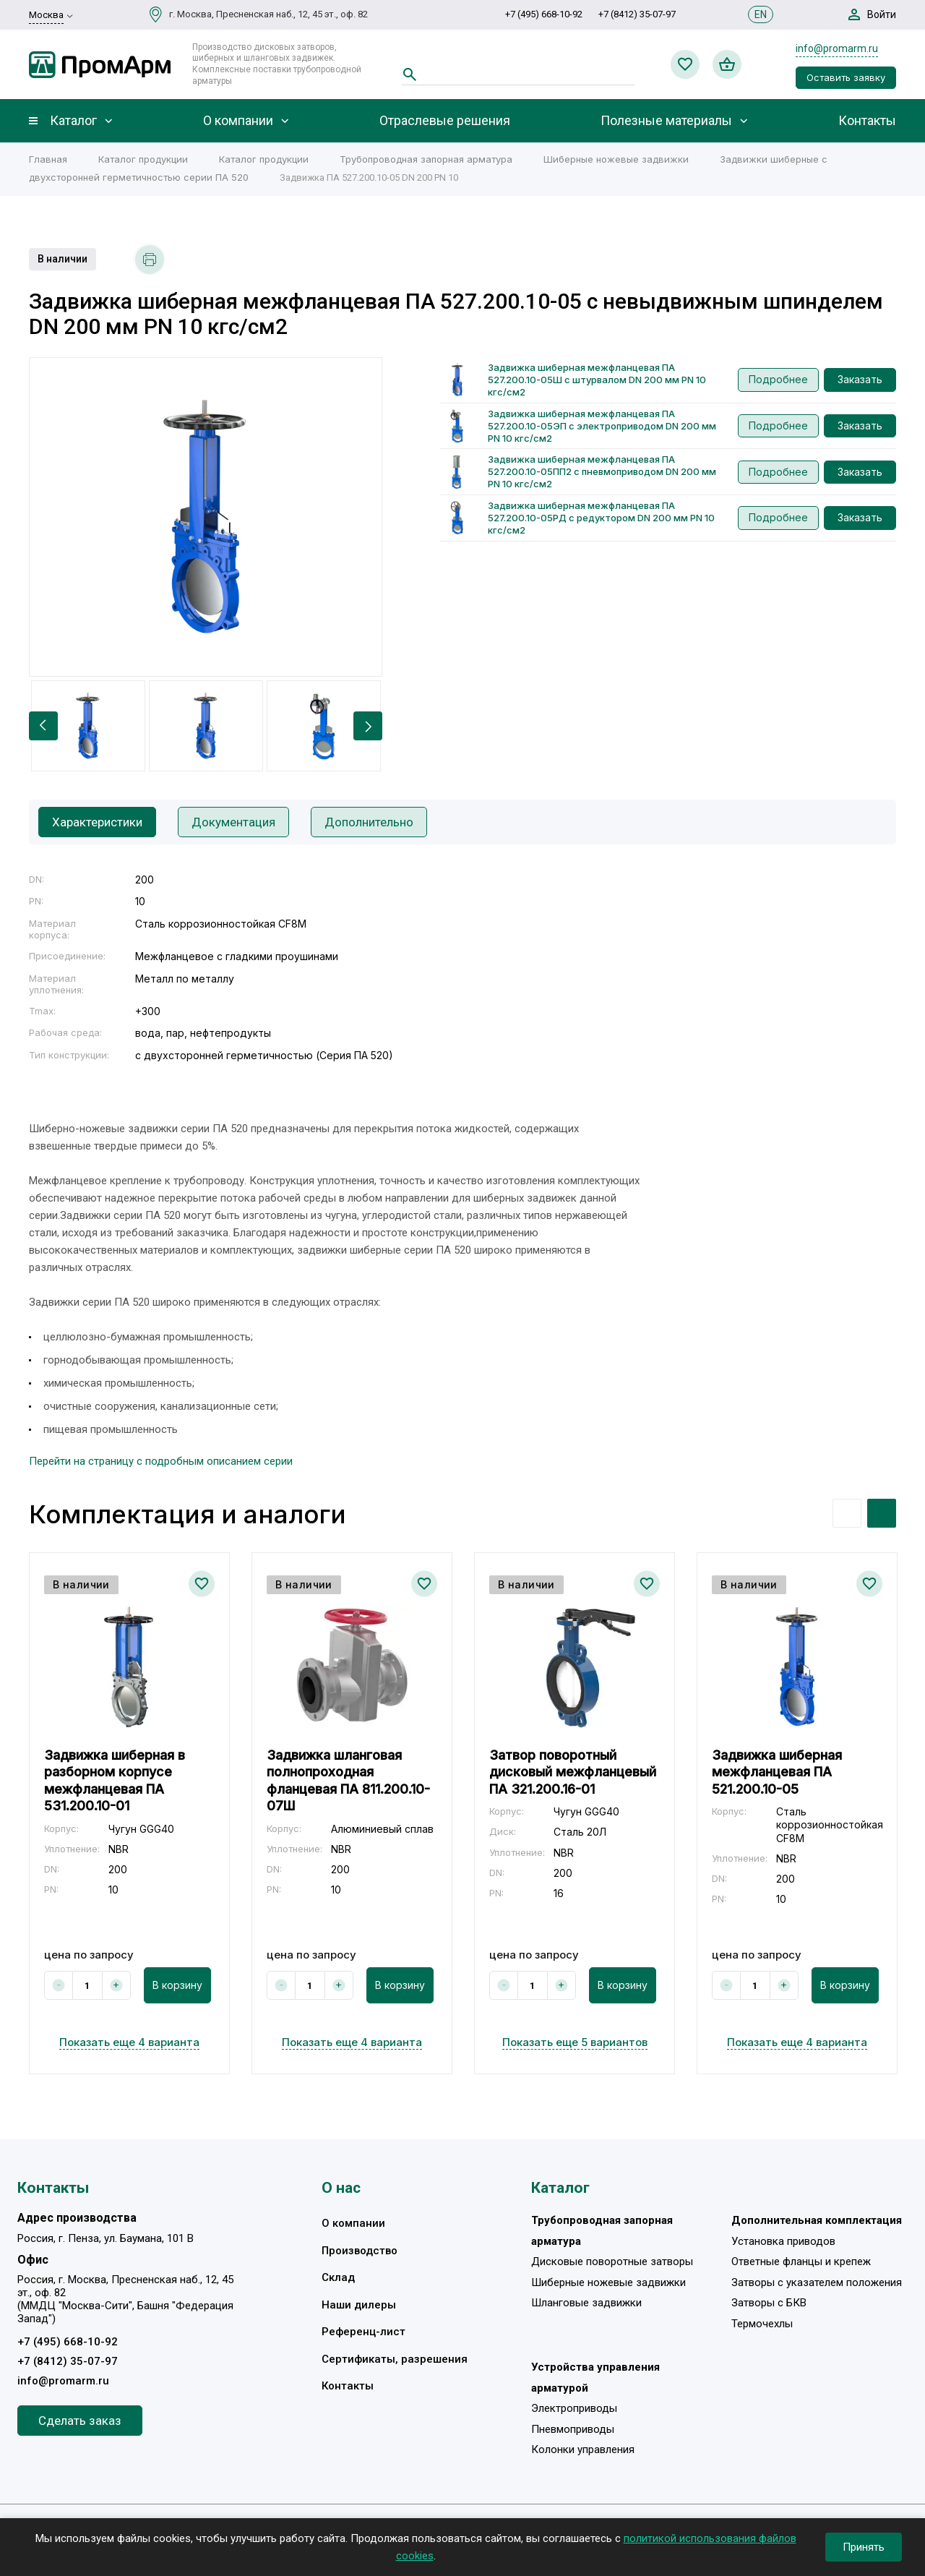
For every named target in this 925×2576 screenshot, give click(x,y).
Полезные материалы (666, 120)
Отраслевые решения (444, 120)
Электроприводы (574, 2408)
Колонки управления (582, 2449)
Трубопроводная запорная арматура (426, 159)
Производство (359, 2250)
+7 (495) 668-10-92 (543, 14)
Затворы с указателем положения (816, 2282)
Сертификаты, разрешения (395, 2359)
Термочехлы (762, 2323)
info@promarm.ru (837, 48)
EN (760, 14)
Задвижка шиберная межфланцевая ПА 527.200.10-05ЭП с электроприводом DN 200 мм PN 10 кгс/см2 (602, 426)
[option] (205, 517)
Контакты (867, 120)
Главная (48, 159)
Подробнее (778, 379)
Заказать (860, 379)
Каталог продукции (143, 159)
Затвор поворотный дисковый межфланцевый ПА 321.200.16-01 (572, 1772)
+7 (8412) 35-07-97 (637, 14)
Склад (338, 2277)
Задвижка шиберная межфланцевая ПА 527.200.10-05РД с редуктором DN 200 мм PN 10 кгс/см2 (601, 518)
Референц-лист (363, 2331)
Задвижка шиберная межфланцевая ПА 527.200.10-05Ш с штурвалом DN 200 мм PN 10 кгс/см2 (597, 379)
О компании (238, 120)
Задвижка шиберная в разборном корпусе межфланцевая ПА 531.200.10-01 (114, 1780)
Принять (864, 2547)
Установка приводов (783, 2241)
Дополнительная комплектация (816, 2220)
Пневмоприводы (572, 2429)
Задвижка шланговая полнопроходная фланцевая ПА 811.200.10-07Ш (348, 1780)
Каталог (73, 120)
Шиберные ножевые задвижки (616, 159)
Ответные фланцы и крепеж (801, 2261)
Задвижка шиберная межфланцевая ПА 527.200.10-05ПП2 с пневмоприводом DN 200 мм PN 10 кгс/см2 (602, 471)
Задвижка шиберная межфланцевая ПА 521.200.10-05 (777, 1772)
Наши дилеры (359, 2304)
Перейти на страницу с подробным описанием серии (161, 1461)
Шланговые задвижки (586, 2302)
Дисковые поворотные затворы (612, 2261)
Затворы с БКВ (768, 2302)
